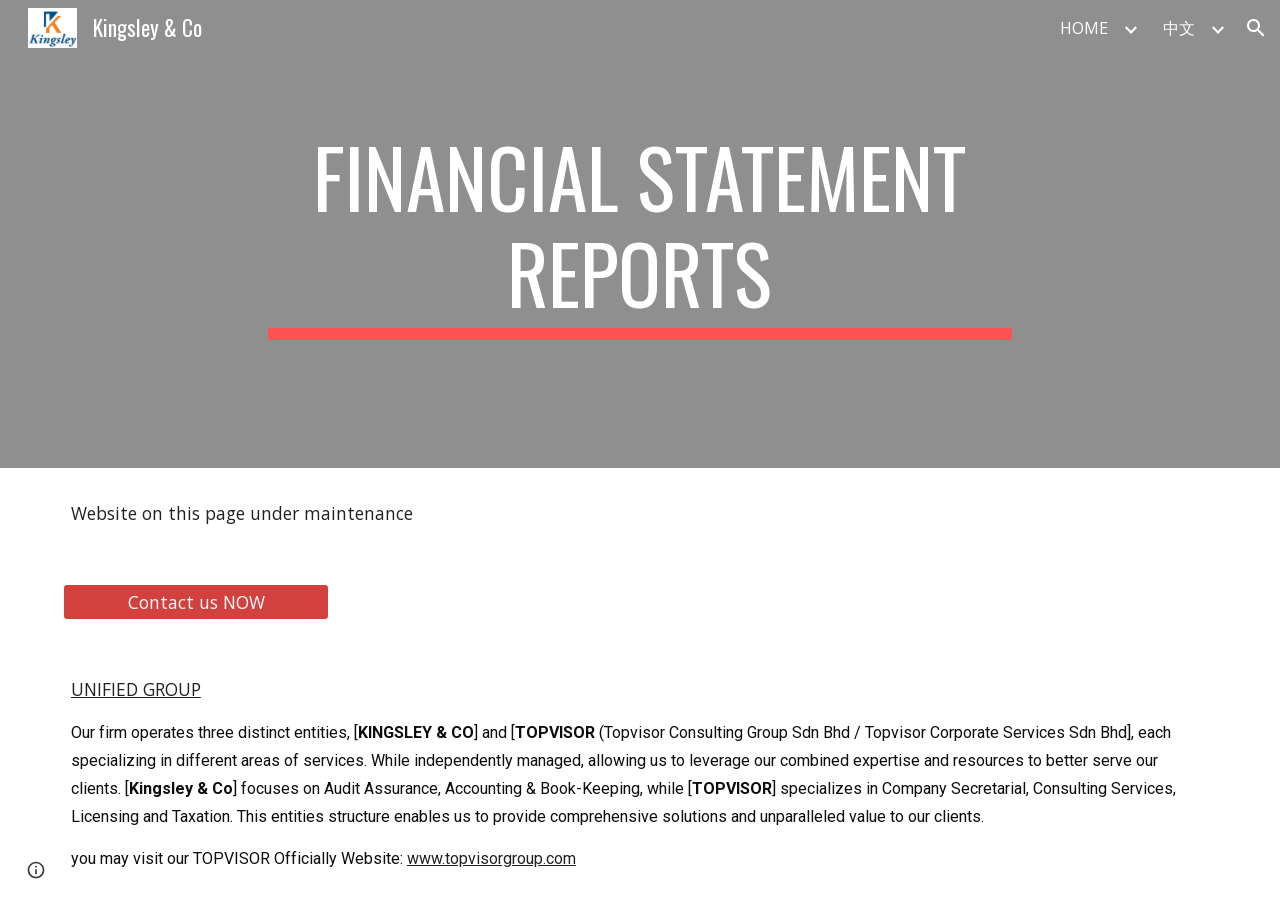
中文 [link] (1179, 28)
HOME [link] (1084, 28)
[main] (640, 234)
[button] (1256, 28)
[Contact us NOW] (196, 601)
